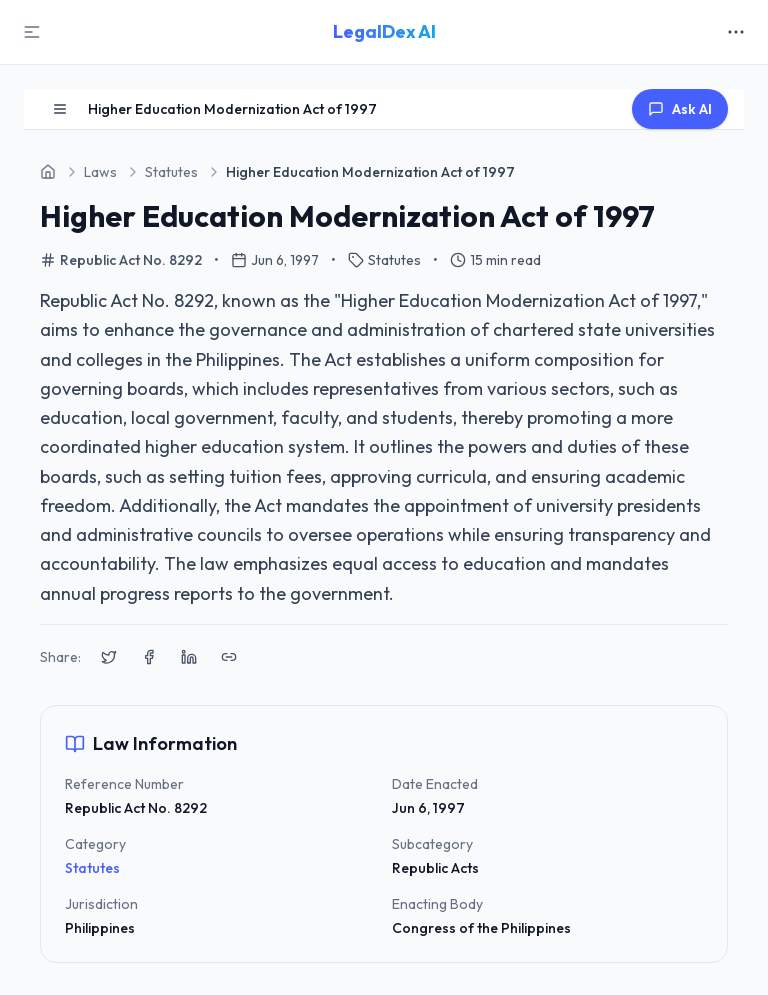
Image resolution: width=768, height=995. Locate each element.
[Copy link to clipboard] (229, 657)
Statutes (92, 868)
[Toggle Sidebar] (32, 32)
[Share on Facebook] (149, 657)
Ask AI (680, 109)
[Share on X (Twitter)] (109, 657)
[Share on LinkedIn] (189, 657)
